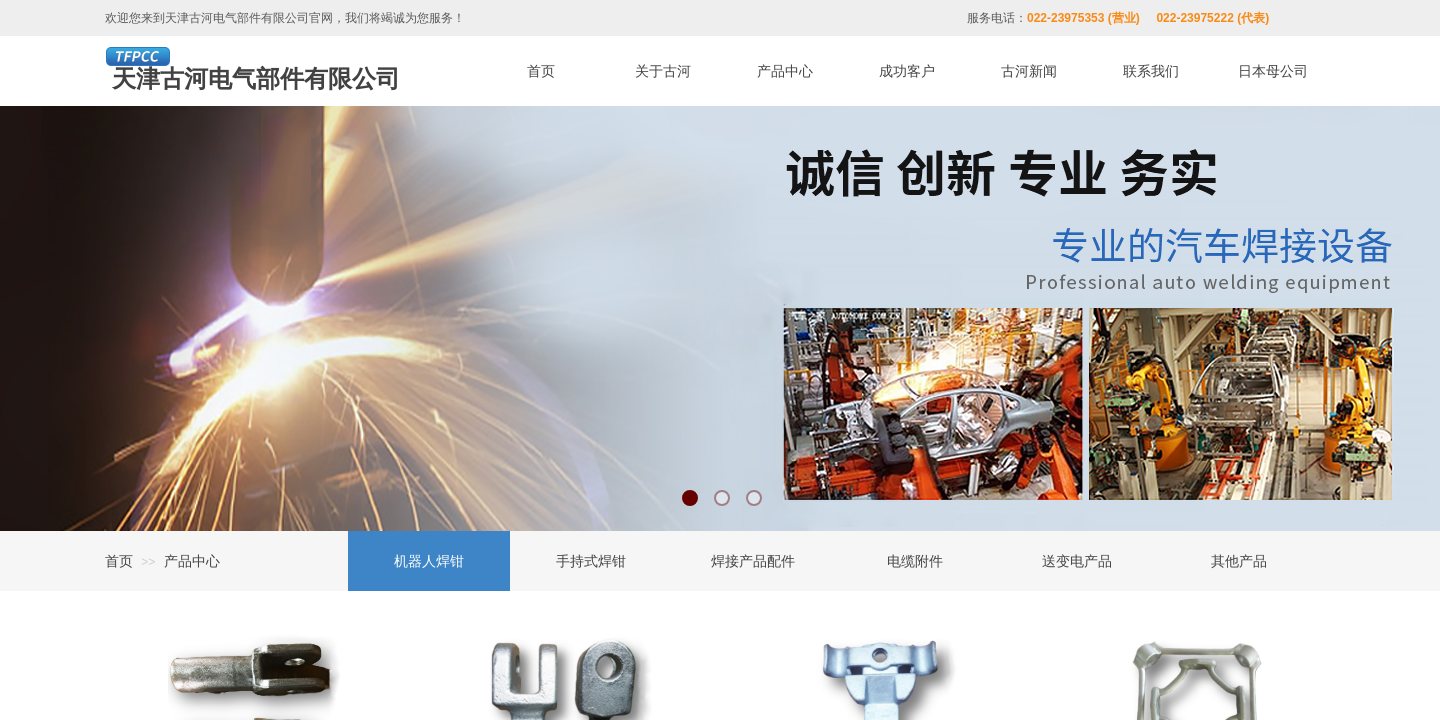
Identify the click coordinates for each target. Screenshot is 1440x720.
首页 (119, 561)
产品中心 (192, 561)
